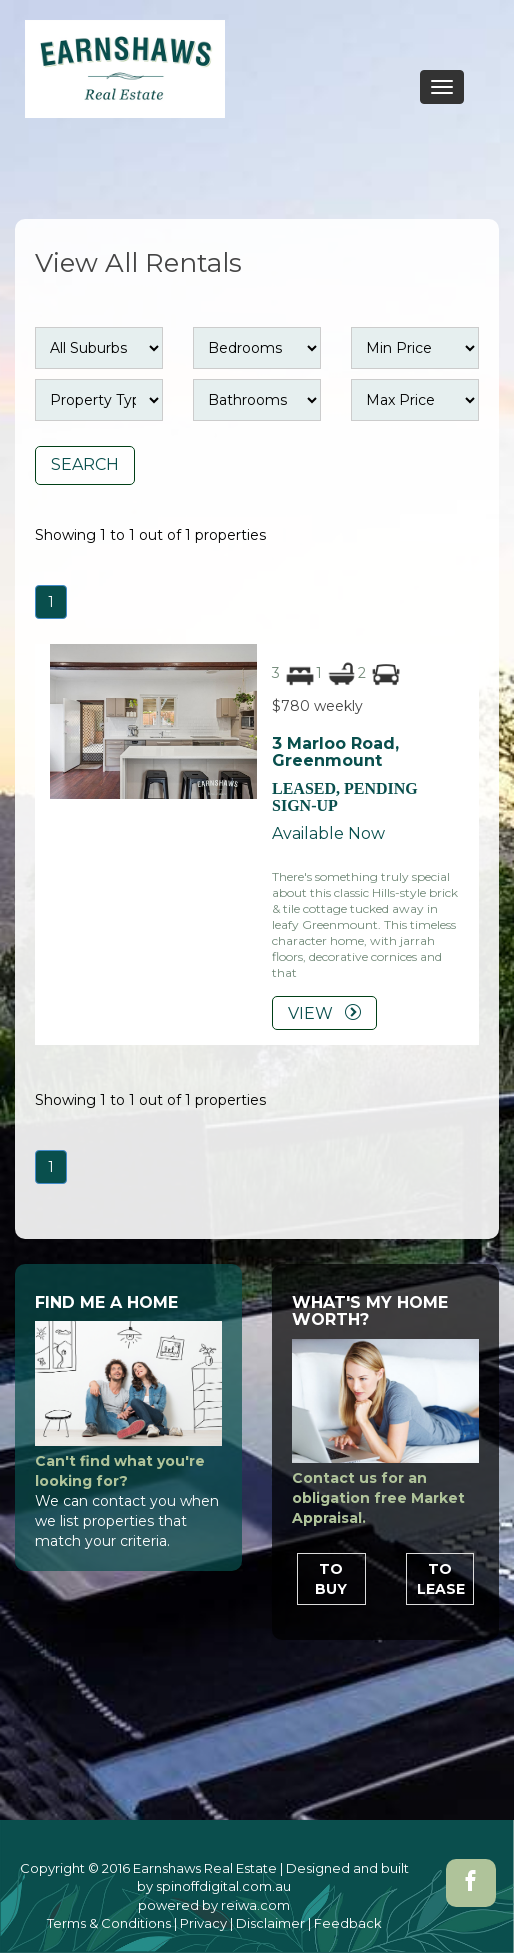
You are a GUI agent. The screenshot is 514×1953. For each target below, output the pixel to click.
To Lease (441, 1579)
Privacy (203, 1923)
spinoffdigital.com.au (223, 1886)
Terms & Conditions (109, 1923)
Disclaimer (270, 1923)
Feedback (348, 1923)
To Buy (331, 1579)
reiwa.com (255, 1905)
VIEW (324, 1013)
